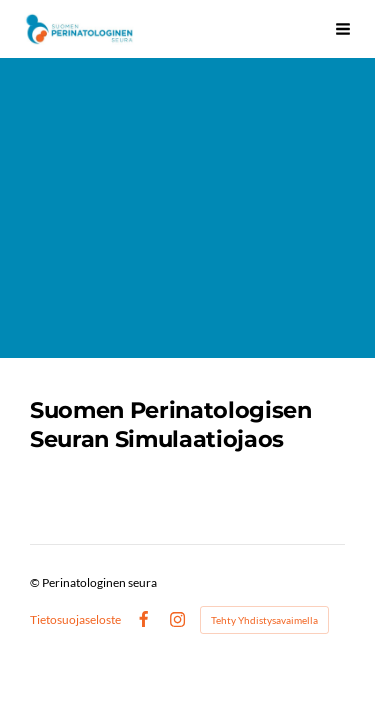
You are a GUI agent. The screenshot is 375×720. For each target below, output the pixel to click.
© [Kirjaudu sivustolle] (36, 582)
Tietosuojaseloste (75, 620)
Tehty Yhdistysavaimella (264, 620)
